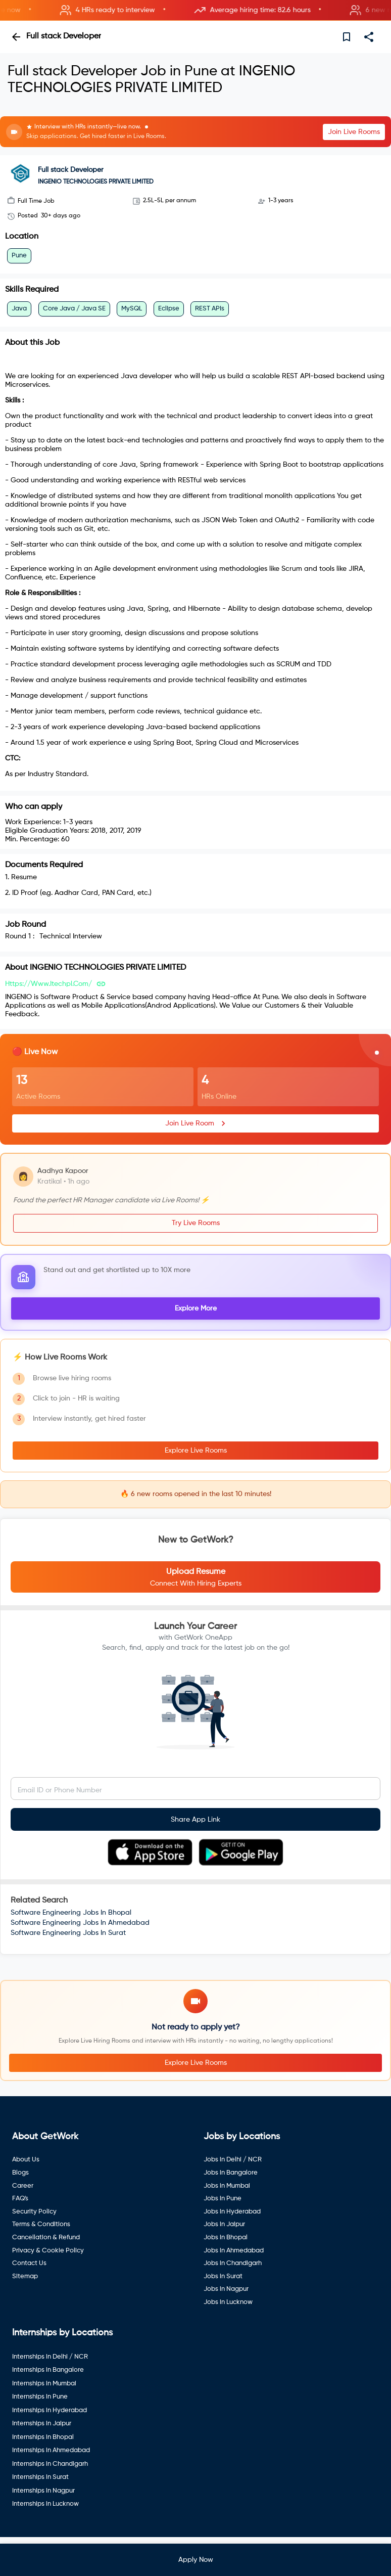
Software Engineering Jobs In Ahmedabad (80, 1922)
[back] (16, 37)
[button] (195, 10)
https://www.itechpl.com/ (48, 983)
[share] (369, 37)
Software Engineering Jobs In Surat (68, 1932)
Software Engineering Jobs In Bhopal (71, 1912)
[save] (346, 37)
